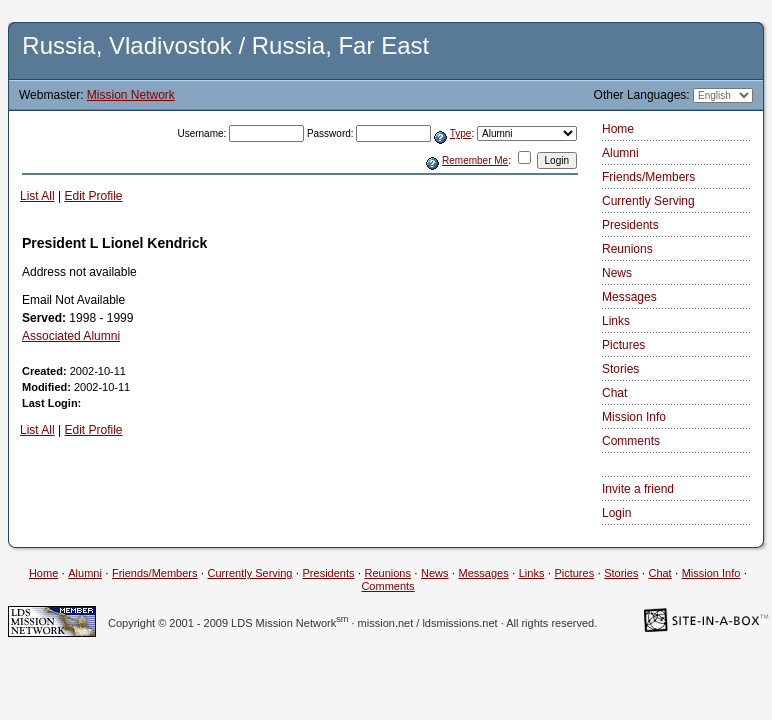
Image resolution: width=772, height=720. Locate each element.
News (617, 273)
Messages (629, 297)
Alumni (620, 153)
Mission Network (131, 95)
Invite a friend (638, 489)
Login (616, 513)
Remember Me (475, 160)
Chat (614, 393)
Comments (631, 441)
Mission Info (634, 417)
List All (37, 196)
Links (616, 321)
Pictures (623, 345)
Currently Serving (648, 201)
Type (461, 133)
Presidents (630, 225)
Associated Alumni (71, 336)
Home (618, 129)
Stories (620, 369)
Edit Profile (93, 196)
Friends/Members (648, 177)
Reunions (627, 249)
